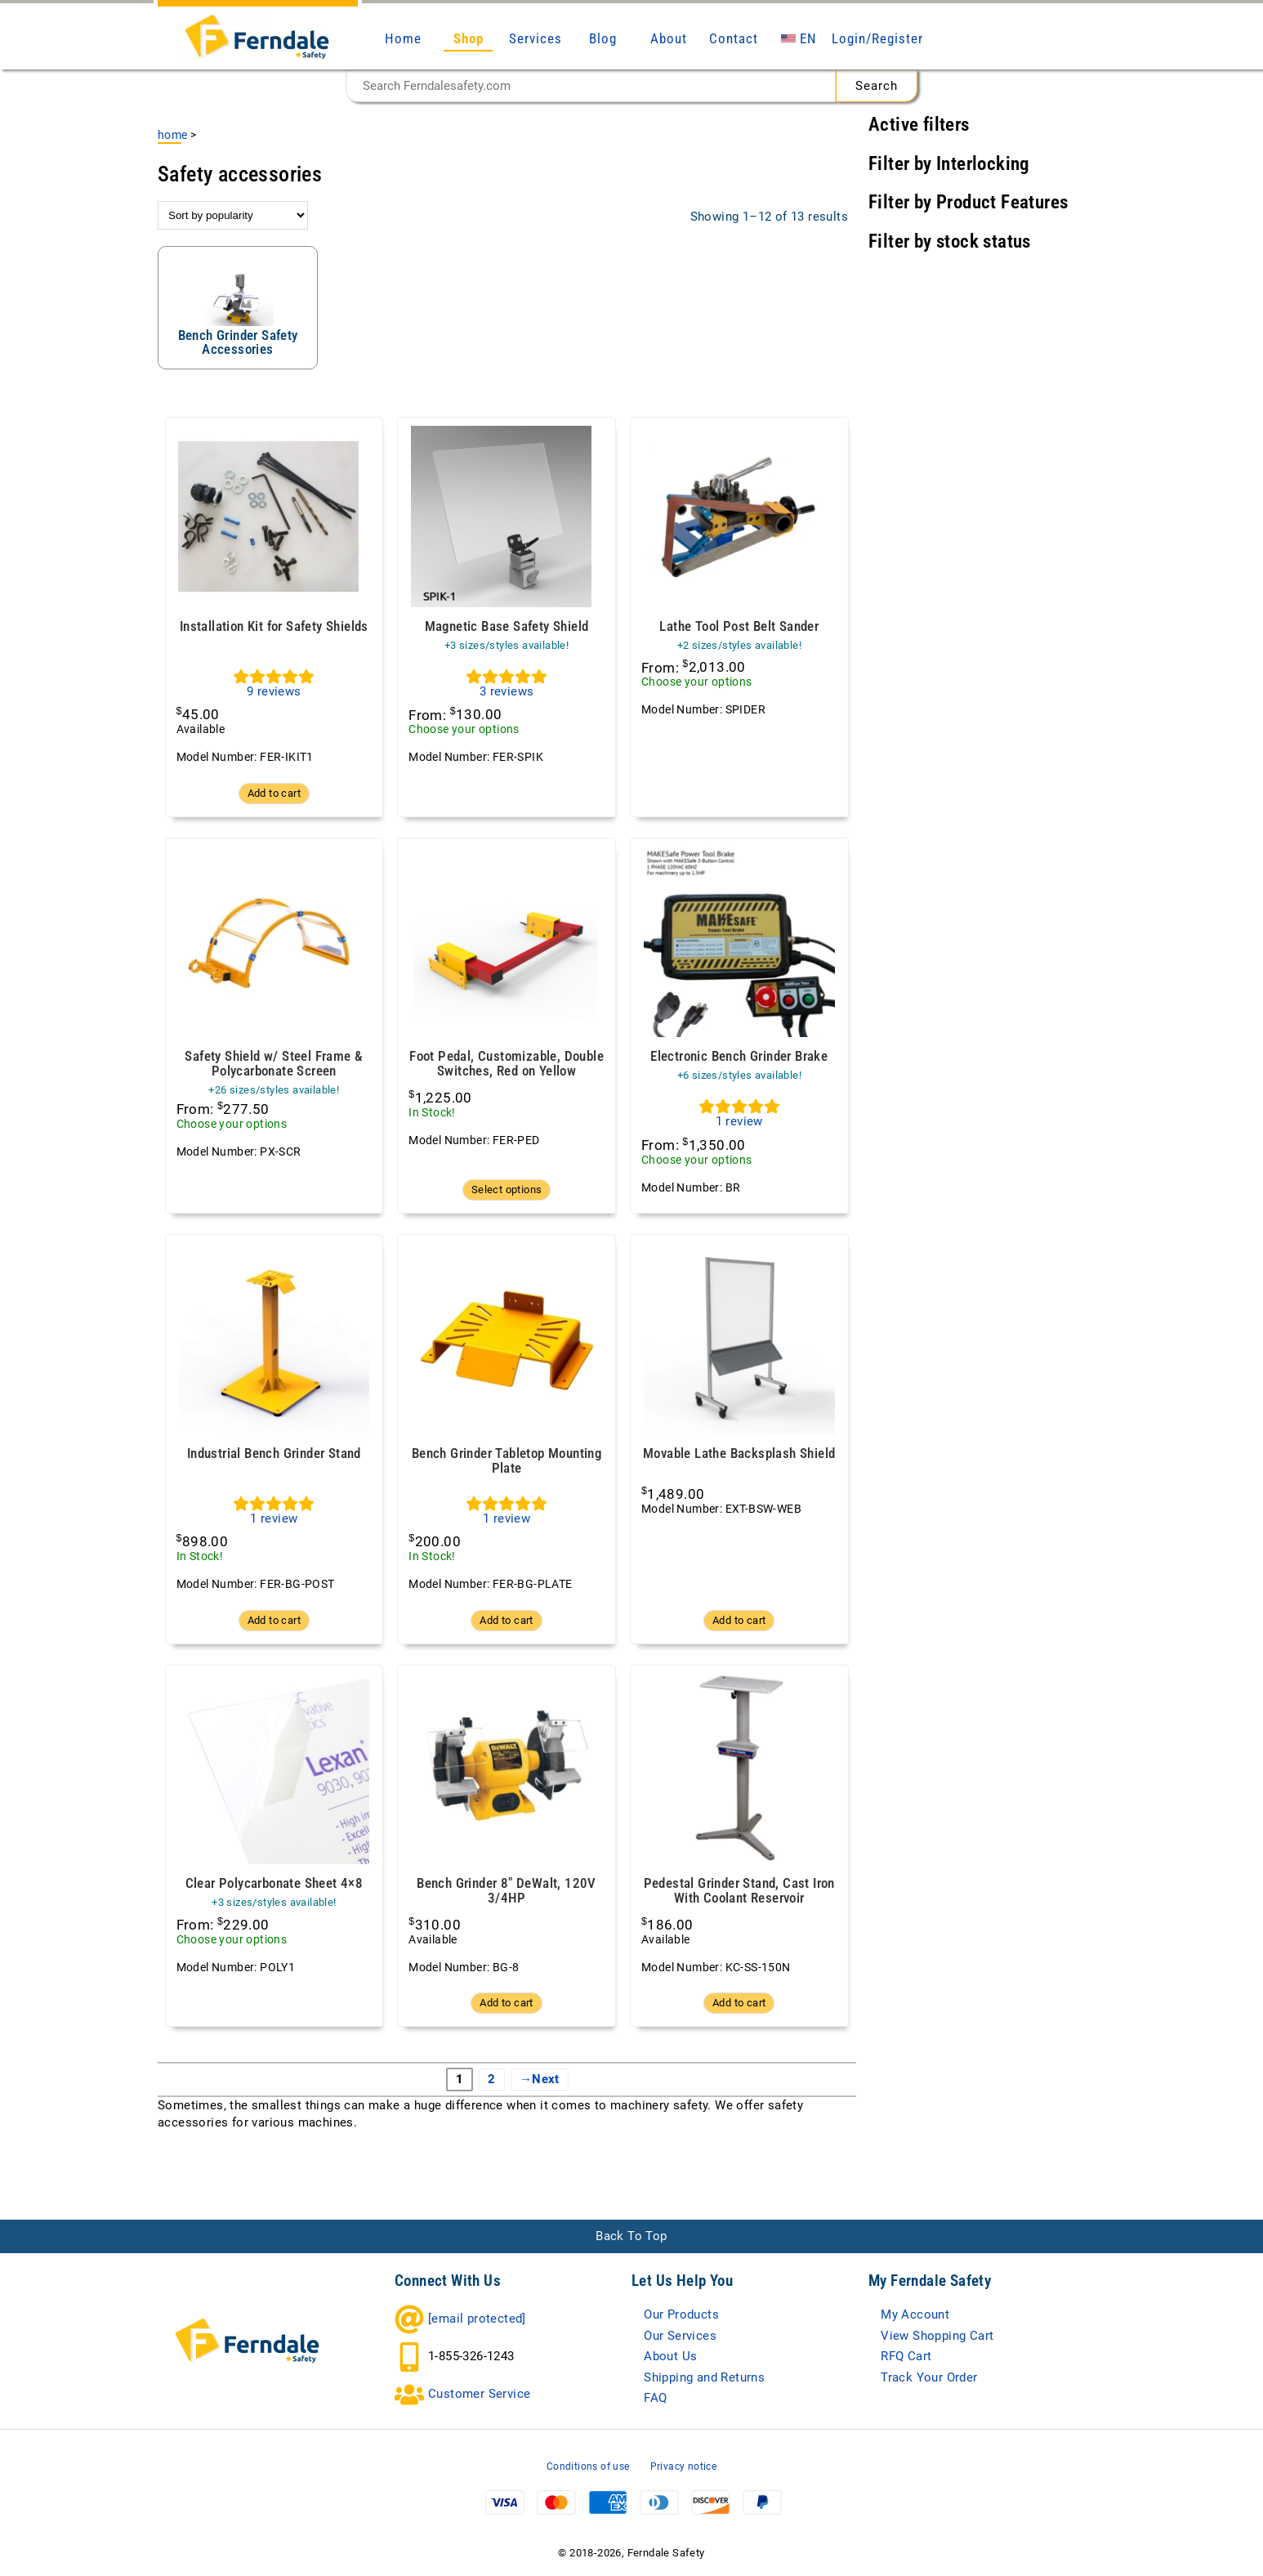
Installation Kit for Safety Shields (274, 626)
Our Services (680, 2335)
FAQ (655, 2397)
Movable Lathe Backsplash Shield (739, 1453)
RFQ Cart (906, 2356)
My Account (915, 2314)
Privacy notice (683, 2466)
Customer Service (479, 2393)
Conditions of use (588, 2466)
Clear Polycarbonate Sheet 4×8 (274, 1883)
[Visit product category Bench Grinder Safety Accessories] (238, 307)
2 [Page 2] (491, 2079)
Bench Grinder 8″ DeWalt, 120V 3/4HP (506, 1891)
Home (173, 134)
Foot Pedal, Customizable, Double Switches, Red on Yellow (506, 1064)
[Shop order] (233, 215)
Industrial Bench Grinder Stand (274, 1453)
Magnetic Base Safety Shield (507, 626)
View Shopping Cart (937, 2335)
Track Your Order (929, 2377)
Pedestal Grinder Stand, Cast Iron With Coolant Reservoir (739, 1891)
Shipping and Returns (704, 2377)
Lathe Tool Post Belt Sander (739, 626)
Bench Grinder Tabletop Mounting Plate (506, 1461)
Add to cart (274, 793)
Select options (506, 1189)
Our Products (681, 2314)
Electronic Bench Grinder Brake (739, 1056)
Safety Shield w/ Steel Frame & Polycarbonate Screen (274, 1064)
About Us (670, 2356)
